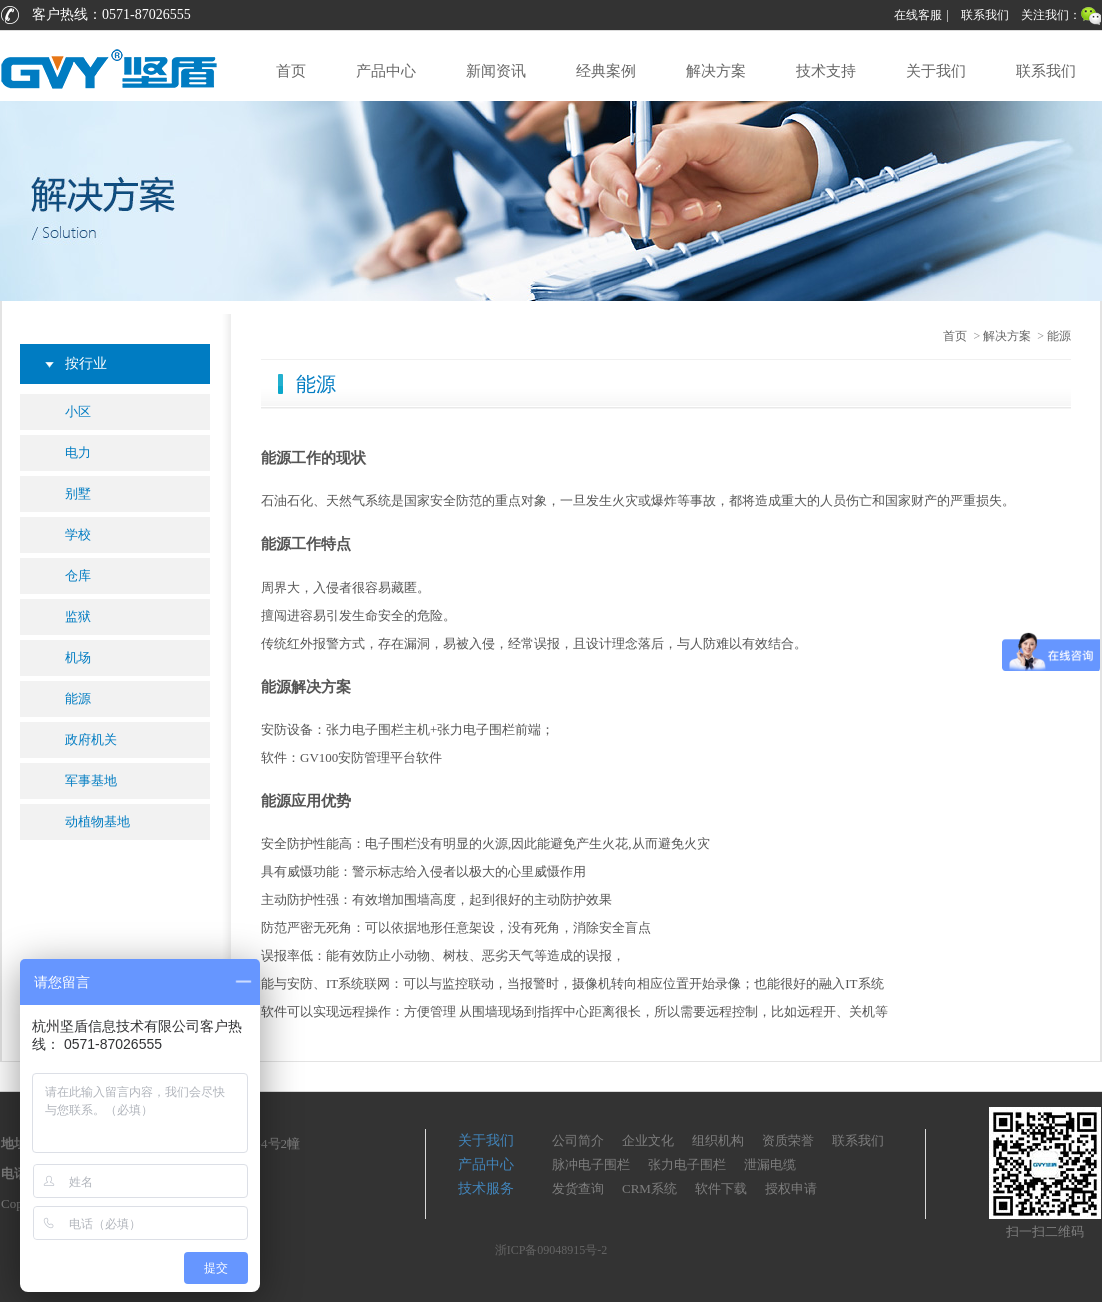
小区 (78, 411)
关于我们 (936, 71)
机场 (78, 657)
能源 (78, 698)
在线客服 (918, 15)
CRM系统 (649, 1188)
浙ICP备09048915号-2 (551, 1250)
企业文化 (648, 1140)
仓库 (78, 575)
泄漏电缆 (770, 1164)
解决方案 (716, 71)
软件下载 (721, 1188)
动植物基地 (97, 821)
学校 (78, 534)
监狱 (78, 616)
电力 (78, 452)
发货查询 (578, 1188)
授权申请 (791, 1188)
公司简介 (578, 1140)
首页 (291, 71)
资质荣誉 (788, 1140)
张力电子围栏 (687, 1164)
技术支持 (826, 71)
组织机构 (718, 1140)
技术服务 (486, 1188)
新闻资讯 (496, 71)
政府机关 (91, 739)
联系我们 (985, 15)
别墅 (78, 493)
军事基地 (91, 780)
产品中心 (386, 71)
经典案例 (606, 71)
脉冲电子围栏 (591, 1164)
